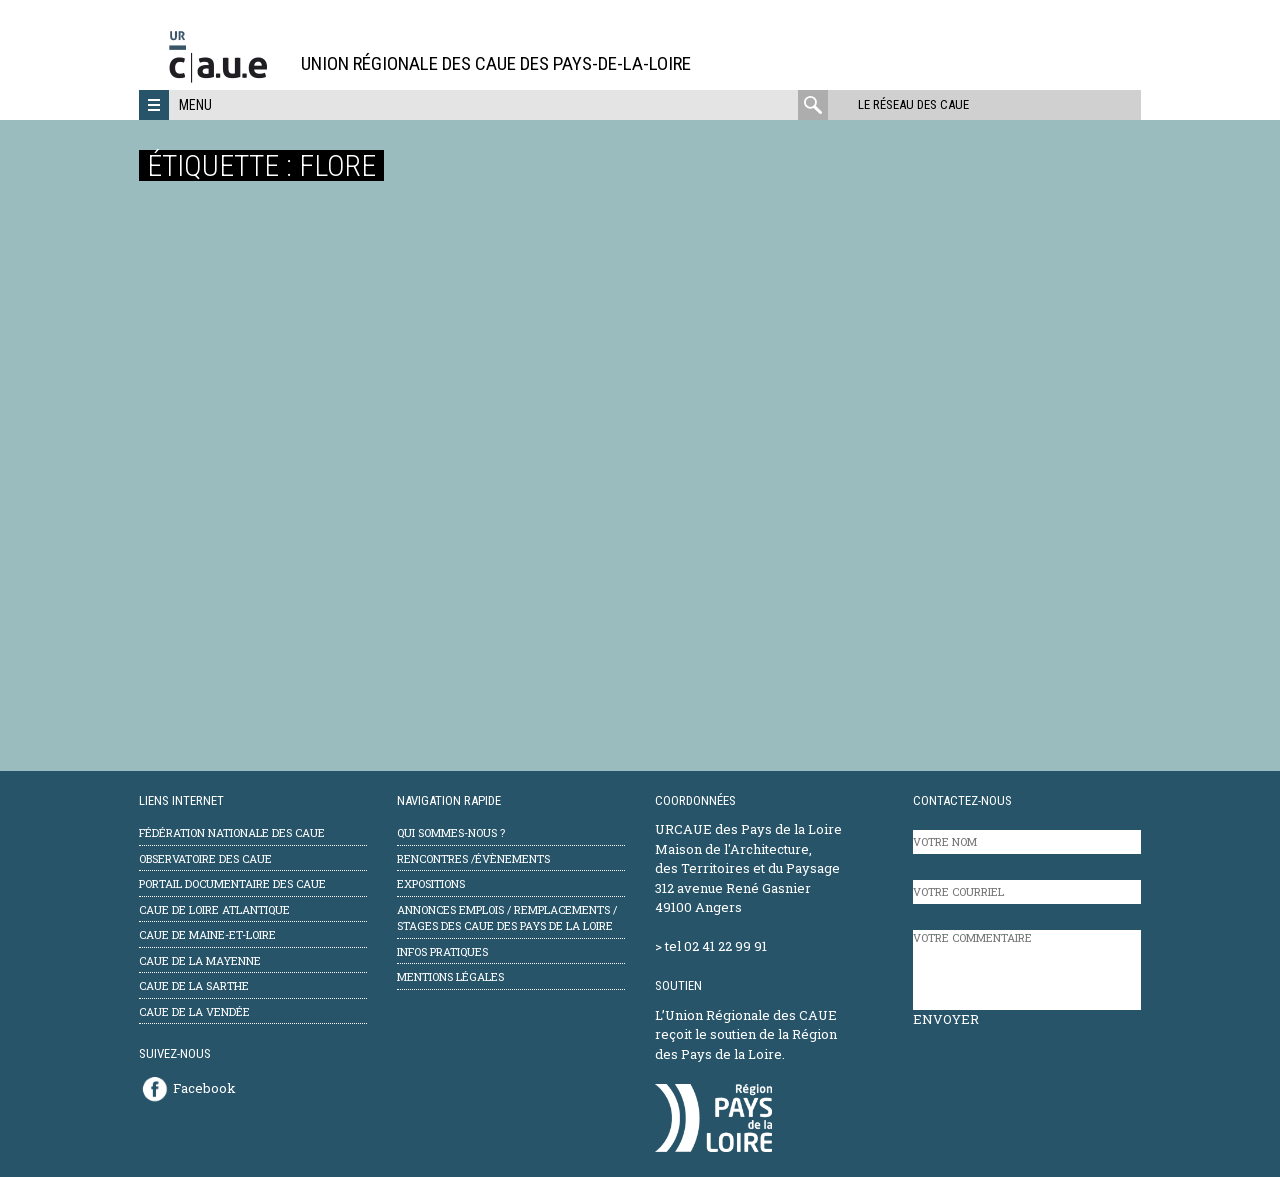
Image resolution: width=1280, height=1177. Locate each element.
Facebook (204, 1088)
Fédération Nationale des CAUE (232, 832)
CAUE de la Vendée (194, 1011)
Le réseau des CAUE (913, 104)
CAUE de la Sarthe (194, 985)
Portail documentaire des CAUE (232, 883)
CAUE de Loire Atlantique (214, 909)
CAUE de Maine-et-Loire (207, 934)
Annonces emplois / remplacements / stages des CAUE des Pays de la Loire (507, 918)
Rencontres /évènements (473, 858)
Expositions (431, 883)
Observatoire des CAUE (205, 858)
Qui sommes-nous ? (451, 832)
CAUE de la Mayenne (200, 960)
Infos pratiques (442, 951)
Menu (195, 105)
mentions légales (450, 976)
